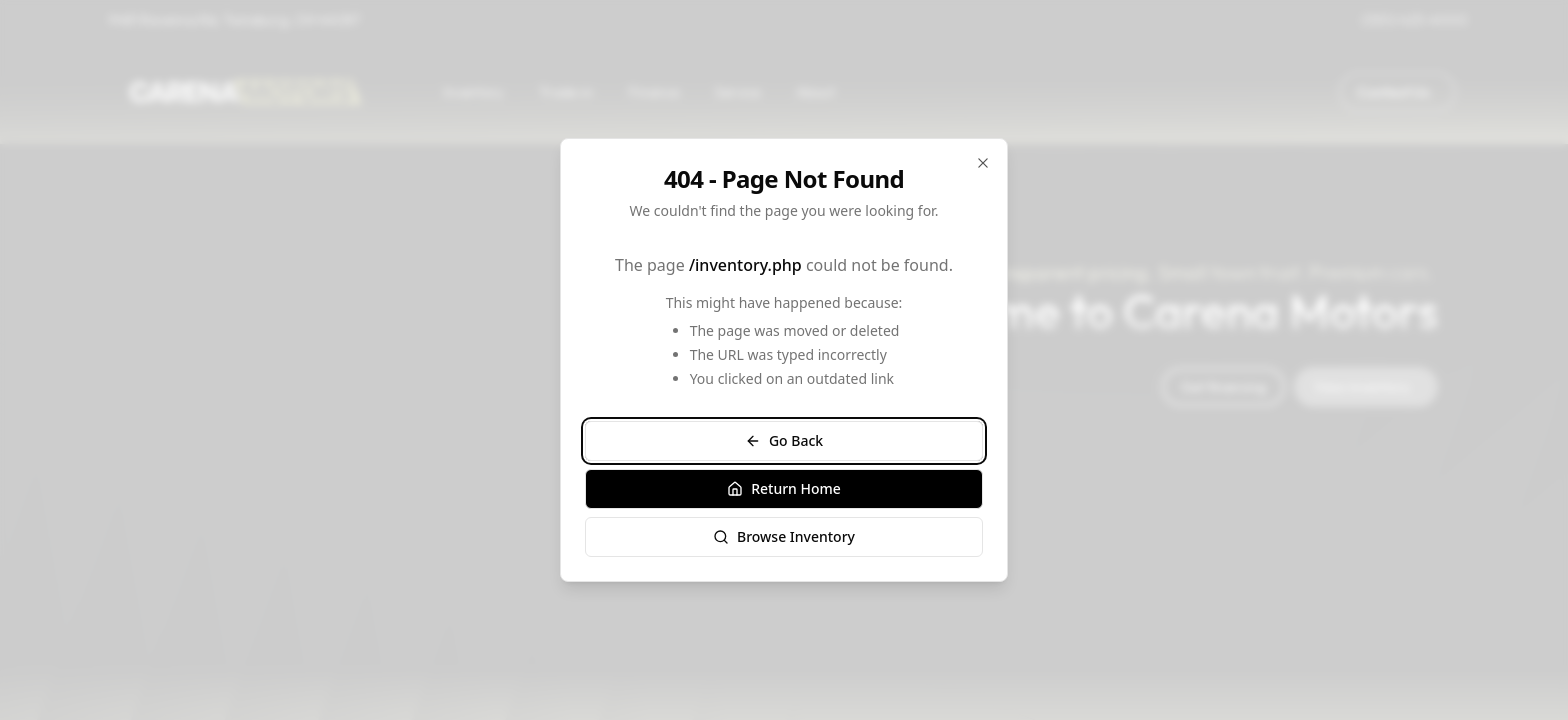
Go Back (784, 440)
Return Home (784, 488)
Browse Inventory (784, 536)
